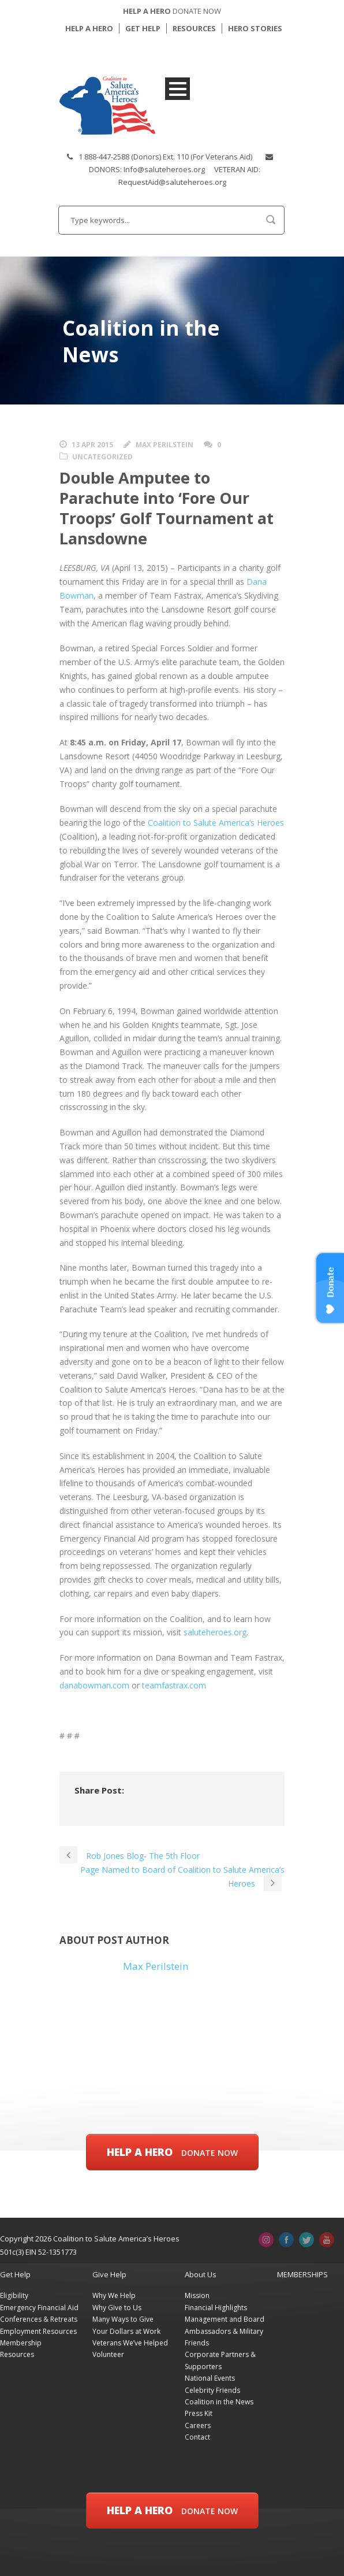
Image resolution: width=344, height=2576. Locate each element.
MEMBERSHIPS (302, 2274)
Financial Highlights (216, 2308)
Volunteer (108, 2354)
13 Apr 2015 (92, 445)
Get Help (15, 2274)
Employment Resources (38, 2331)
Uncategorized (102, 457)
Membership (21, 2343)
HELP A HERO (89, 28)
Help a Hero (172, 2152)
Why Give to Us (116, 2308)
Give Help (109, 2274)
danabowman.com (94, 1685)
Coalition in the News (219, 2402)
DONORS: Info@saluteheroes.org (147, 169)
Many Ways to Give (123, 2319)
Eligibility (14, 2295)
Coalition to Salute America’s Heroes (216, 822)
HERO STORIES (255, 28)
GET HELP (142, 28)
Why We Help (114, 2295)
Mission (197, 2295)
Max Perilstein (164, 445)
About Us (200, 2274)
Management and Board (224, 2319)
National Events (210, 2378)
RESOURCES (194, 28)
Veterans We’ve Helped (130, 2343)
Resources (17, 2354)
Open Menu (177, 88)
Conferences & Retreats (38, 2319)
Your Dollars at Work (126, 2331)
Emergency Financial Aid (39, 2308)
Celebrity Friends (212, 2390)
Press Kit (198, 2413)
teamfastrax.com (174, 1685)
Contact (197, 2437)
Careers (198, 2425)
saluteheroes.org (215, 1632)
